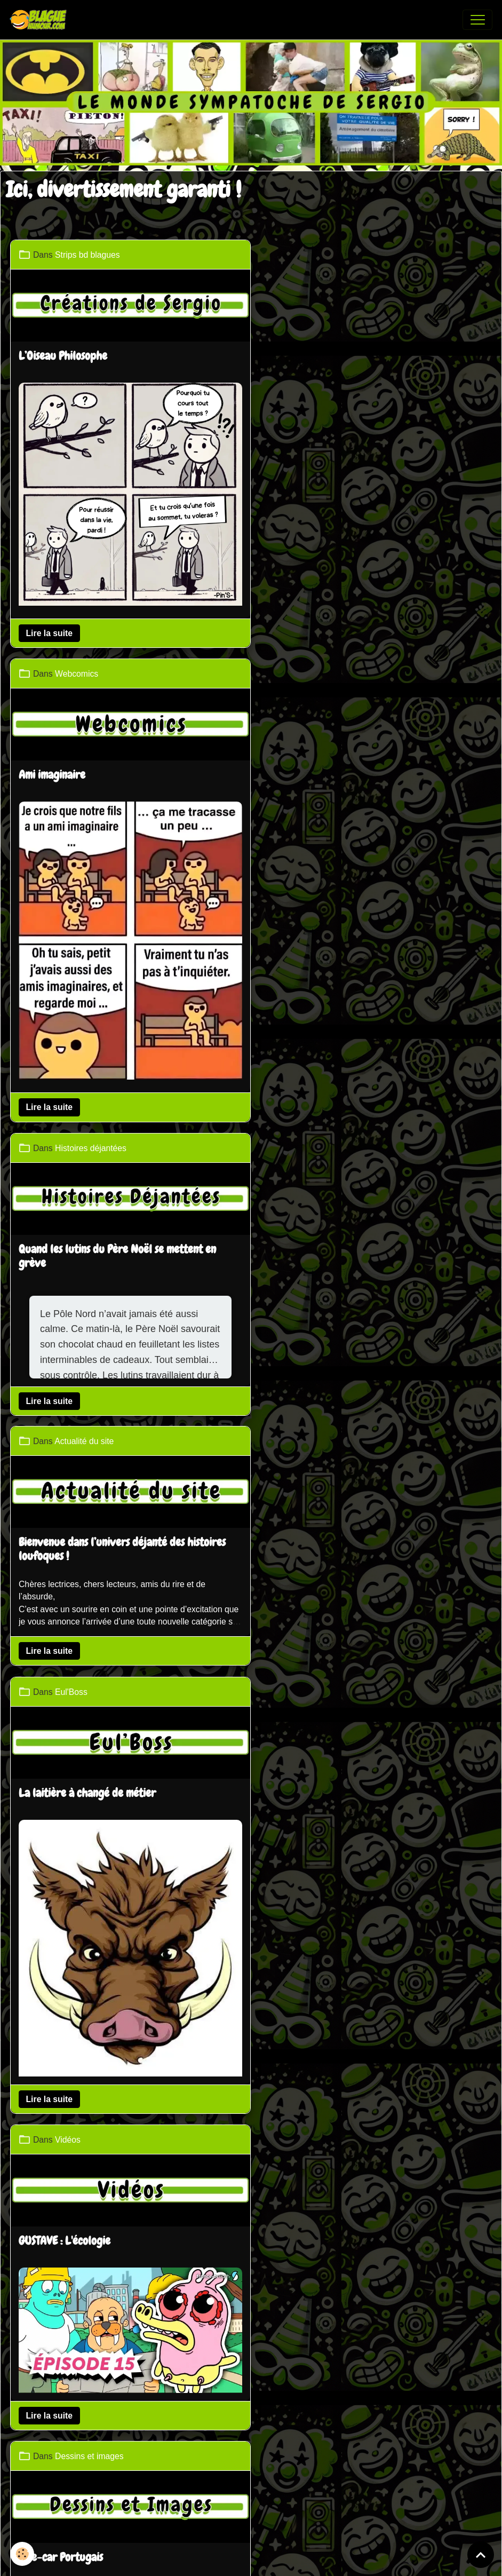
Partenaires (219, 2419)
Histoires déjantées (92, 665)
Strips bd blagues (88, 254)
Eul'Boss (72, 957)
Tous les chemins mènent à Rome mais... (105, 2006)
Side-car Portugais (307, 1379)
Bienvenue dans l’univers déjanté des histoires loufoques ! (368, 826)
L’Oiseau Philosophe (64, 354)
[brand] (40, 20)
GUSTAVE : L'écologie (310, 1068)
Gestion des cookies (288, 2498)
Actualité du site (330, 719)
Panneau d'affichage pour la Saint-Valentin (362, 1757)
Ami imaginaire (298, 354)
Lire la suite (50, 625)
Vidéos (313, 967)
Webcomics (322, 254)
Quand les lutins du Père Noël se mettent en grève (118, 773)
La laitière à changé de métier (88, 1057)
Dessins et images (335, 1279)
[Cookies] (23, 2554)
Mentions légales (207, 2498)
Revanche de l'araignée (72, 1497)
